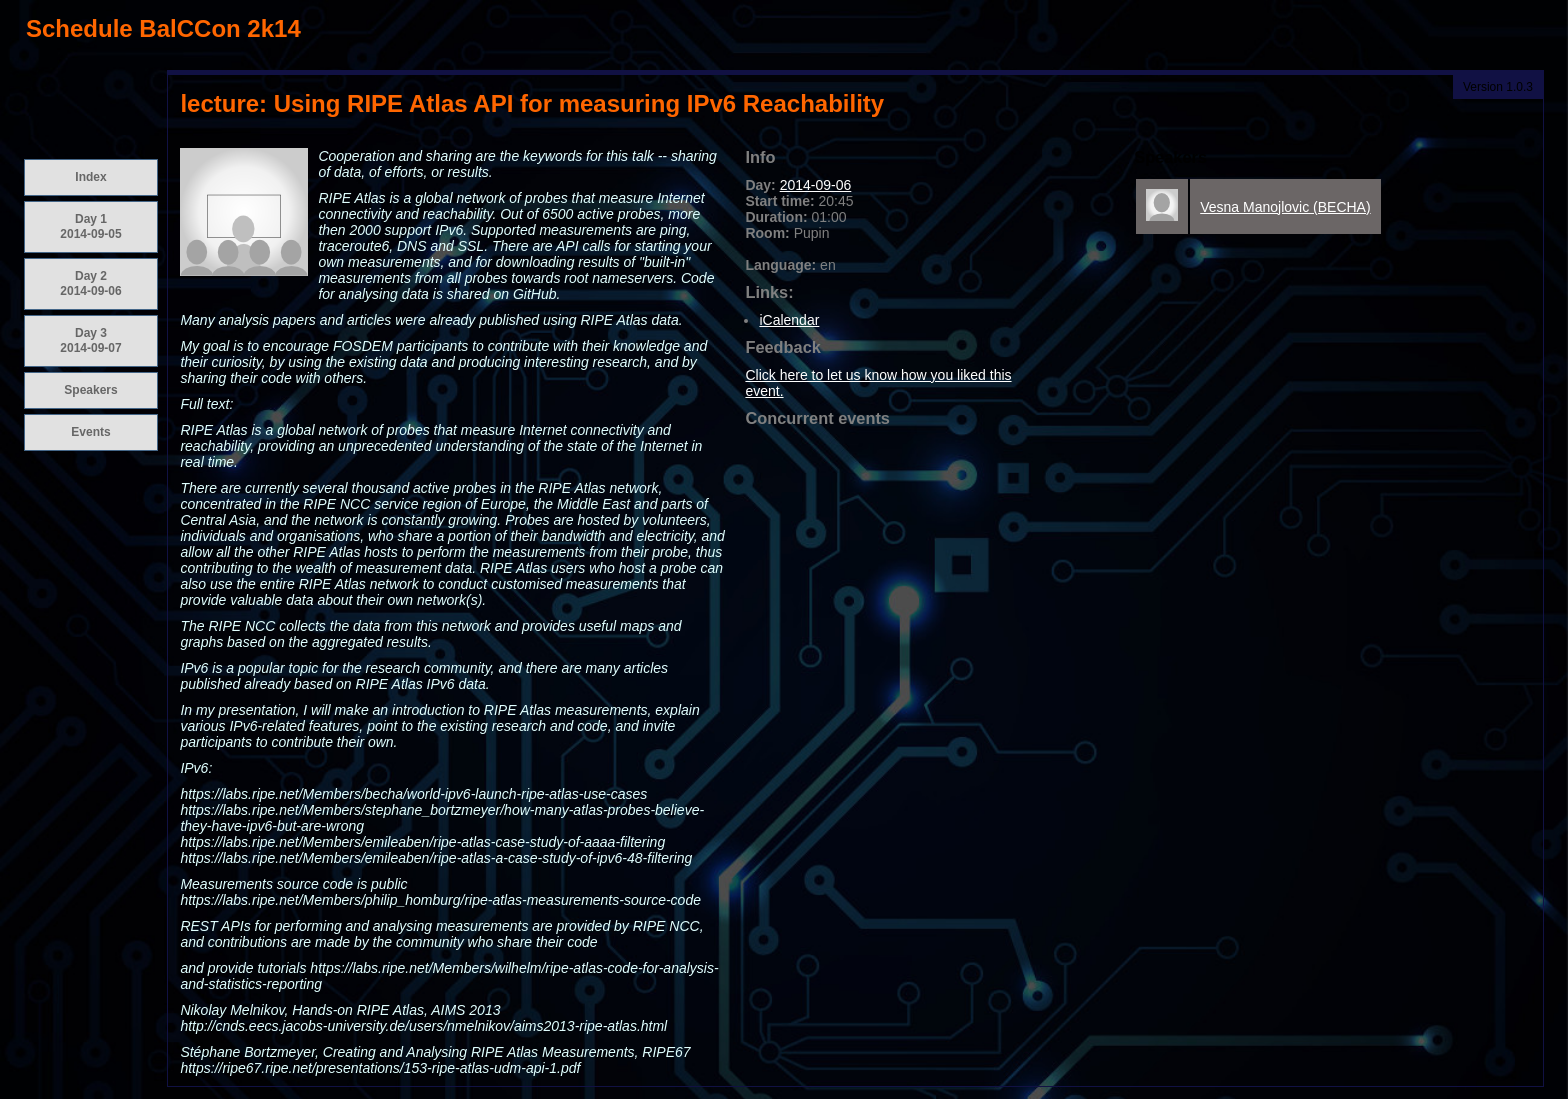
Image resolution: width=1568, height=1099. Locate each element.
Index (90, 177)
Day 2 (90, 283)
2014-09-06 (816, 185)
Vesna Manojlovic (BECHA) (1285, 207)
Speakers (90, 390)
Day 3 (90, 340)
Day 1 (90, 226)
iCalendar (789, 320)
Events (90, 432)
